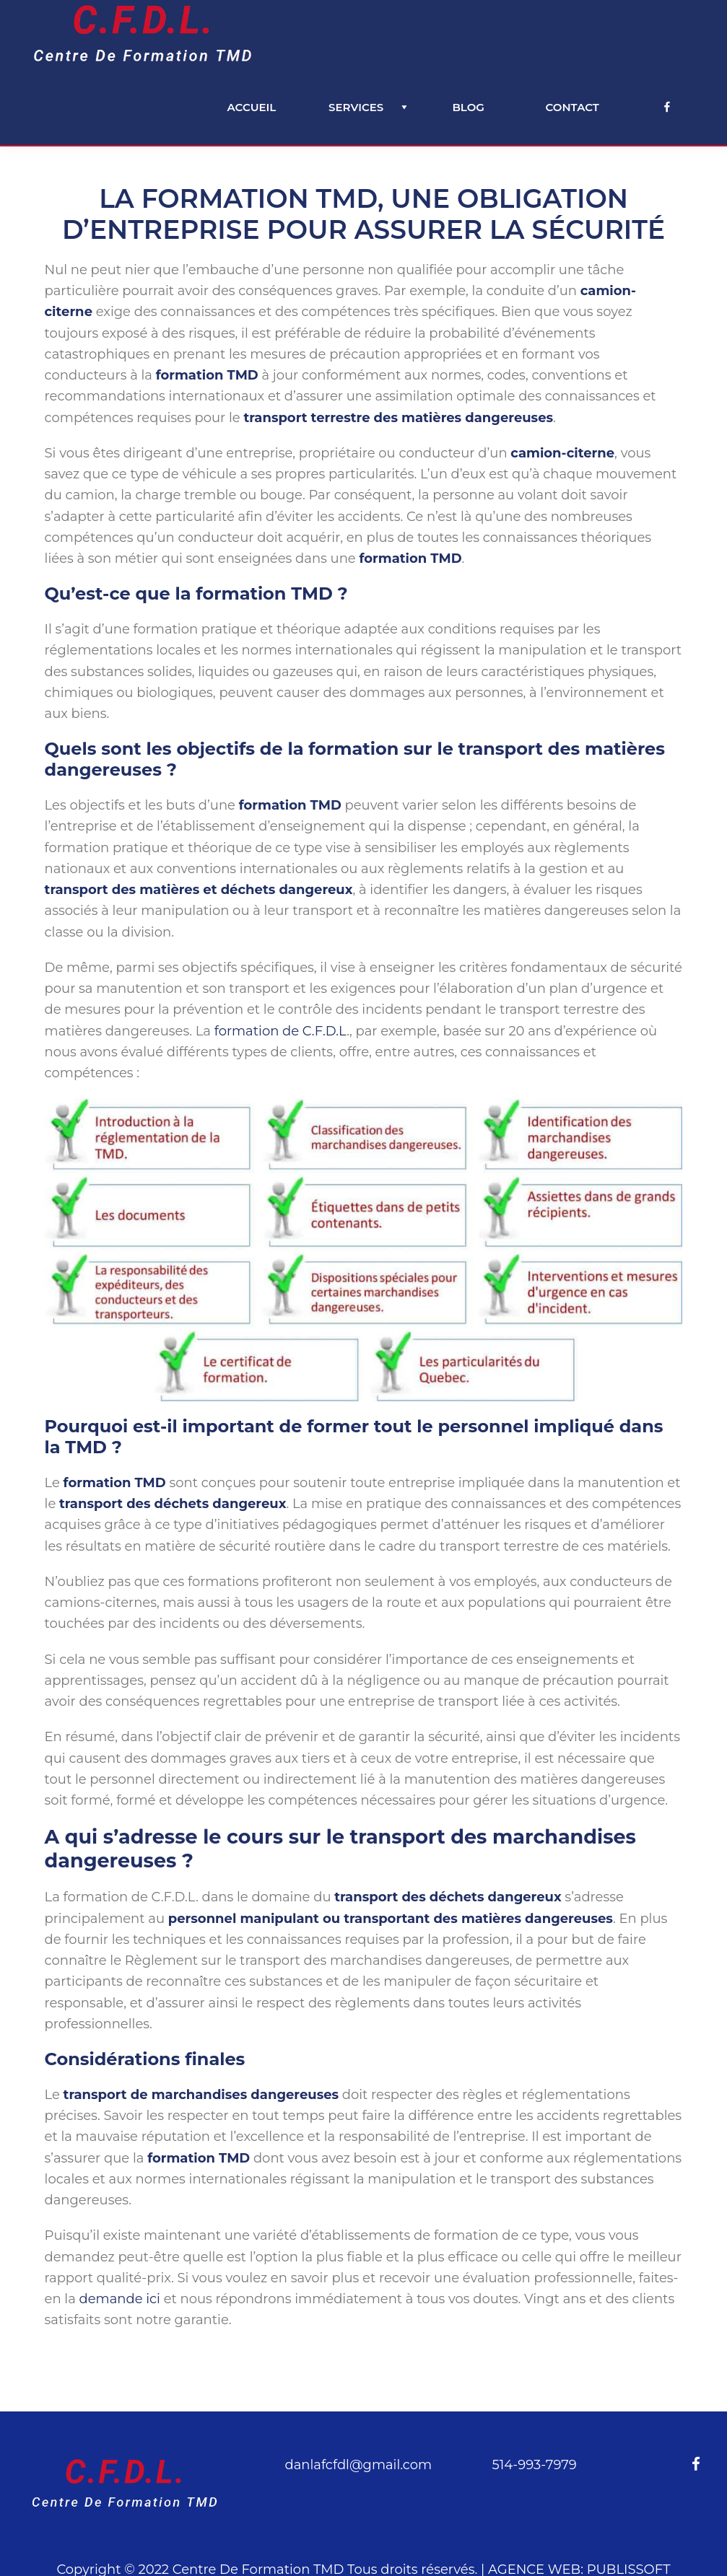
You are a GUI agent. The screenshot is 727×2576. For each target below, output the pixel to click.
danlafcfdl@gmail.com (358, 2465)
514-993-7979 (534, 2465)
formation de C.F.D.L (280, 1031)
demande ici (119, 2299)
